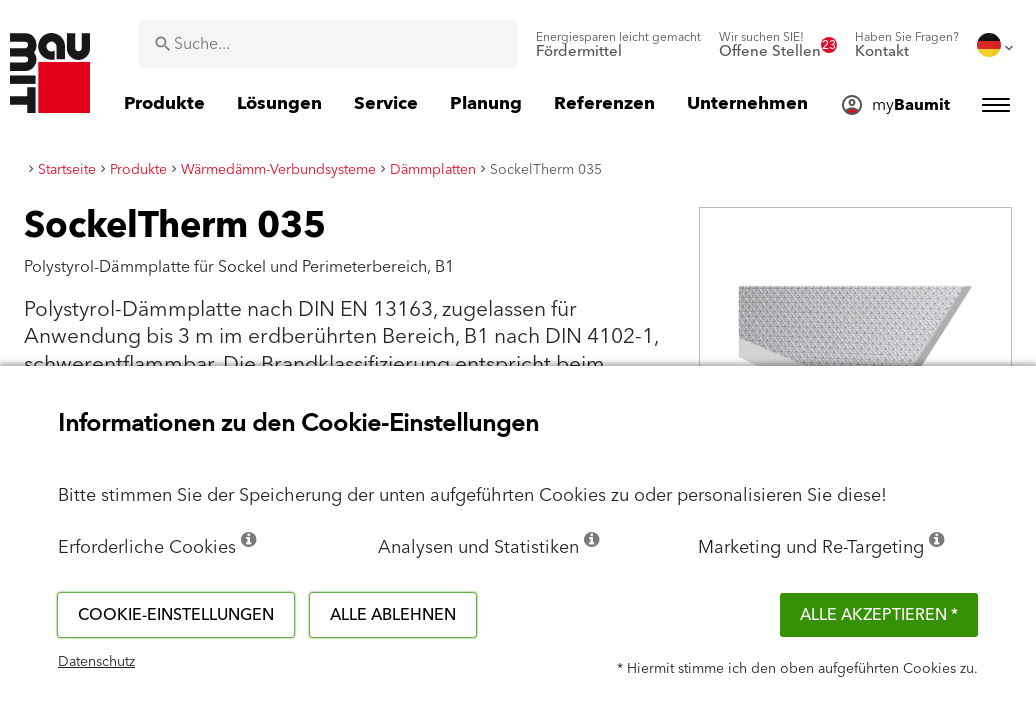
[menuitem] (618, 45)
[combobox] (327, 44)
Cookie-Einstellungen (176, 615)
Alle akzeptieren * (879, 615)
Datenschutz (96, 662)
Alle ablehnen (393, 615)
